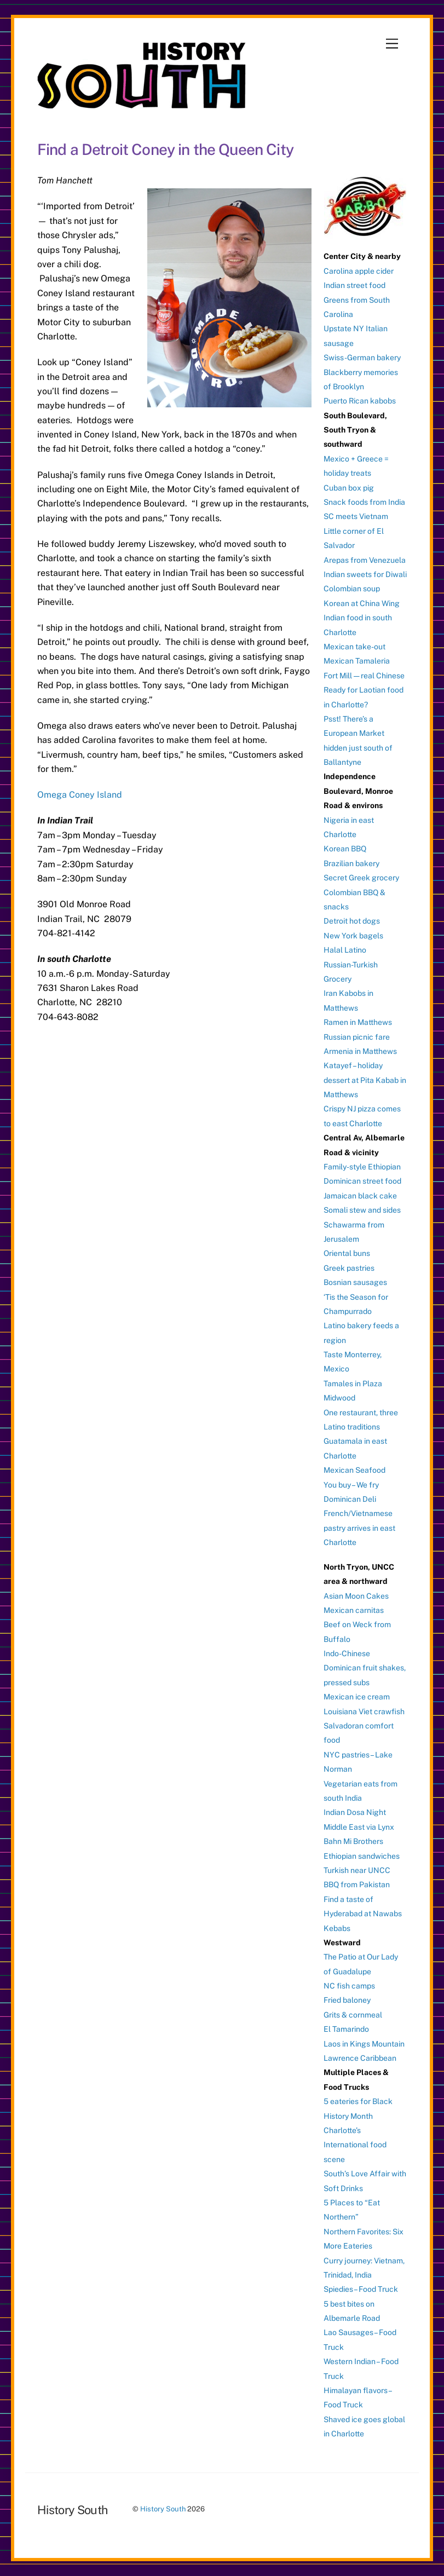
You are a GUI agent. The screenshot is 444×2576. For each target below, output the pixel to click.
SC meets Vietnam (356, 516)
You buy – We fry (351, 1484)
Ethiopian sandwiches (362, 1856)
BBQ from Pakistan (357, 1884)
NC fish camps (349, 1985)
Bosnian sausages (355, 1282)
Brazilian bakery (351, 863)
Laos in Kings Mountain (364, 2043)
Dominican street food (362, 1181)
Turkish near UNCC (357, 1870)
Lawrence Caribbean (360, 2058)
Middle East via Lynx (359, 1827)
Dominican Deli (350, 1499)
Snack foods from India (364, 502)
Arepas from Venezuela (365, 560)
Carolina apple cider (359, 271)
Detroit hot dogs (352, 921)
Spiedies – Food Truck (361, 2289)
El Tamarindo (346, 2029)
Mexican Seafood (354, 1470)
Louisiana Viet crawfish (364, 1711)
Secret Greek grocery (361, 877)
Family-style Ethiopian (362, 1166)
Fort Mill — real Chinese (364, 675)
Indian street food (354, 285)
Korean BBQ (345, 848)
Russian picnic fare (357, 1037)
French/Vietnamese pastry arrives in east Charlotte (359, 1528)
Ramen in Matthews (358, 1022)
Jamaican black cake (360, 1195)
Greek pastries (349, 1268)
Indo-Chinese (347, 1653)
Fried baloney (347, 2000)
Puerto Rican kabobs (360, 400)
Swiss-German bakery (362, 357)
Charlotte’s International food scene (355, 2145)
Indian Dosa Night (355, 1812)
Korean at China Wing (362, 603)
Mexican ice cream (357, 1696)
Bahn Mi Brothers (353, 1841)
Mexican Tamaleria (357, 660)
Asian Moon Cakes (356, 1596)
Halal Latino (345, 950)
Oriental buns (347, 1253)
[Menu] (392, 44)
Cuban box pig (349, 487)
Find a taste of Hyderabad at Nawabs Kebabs (363, 1914)
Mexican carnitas (354, 1610)
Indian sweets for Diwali (365, 574)
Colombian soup (352, 588)
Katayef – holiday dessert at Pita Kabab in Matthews (365, 1080)
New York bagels (353, 935)
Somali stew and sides (362, 1210)
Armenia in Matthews (360, 1051)
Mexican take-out (354, 646)
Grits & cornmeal (353, 2014)
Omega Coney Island (79, 794)
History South (163, 2509)
